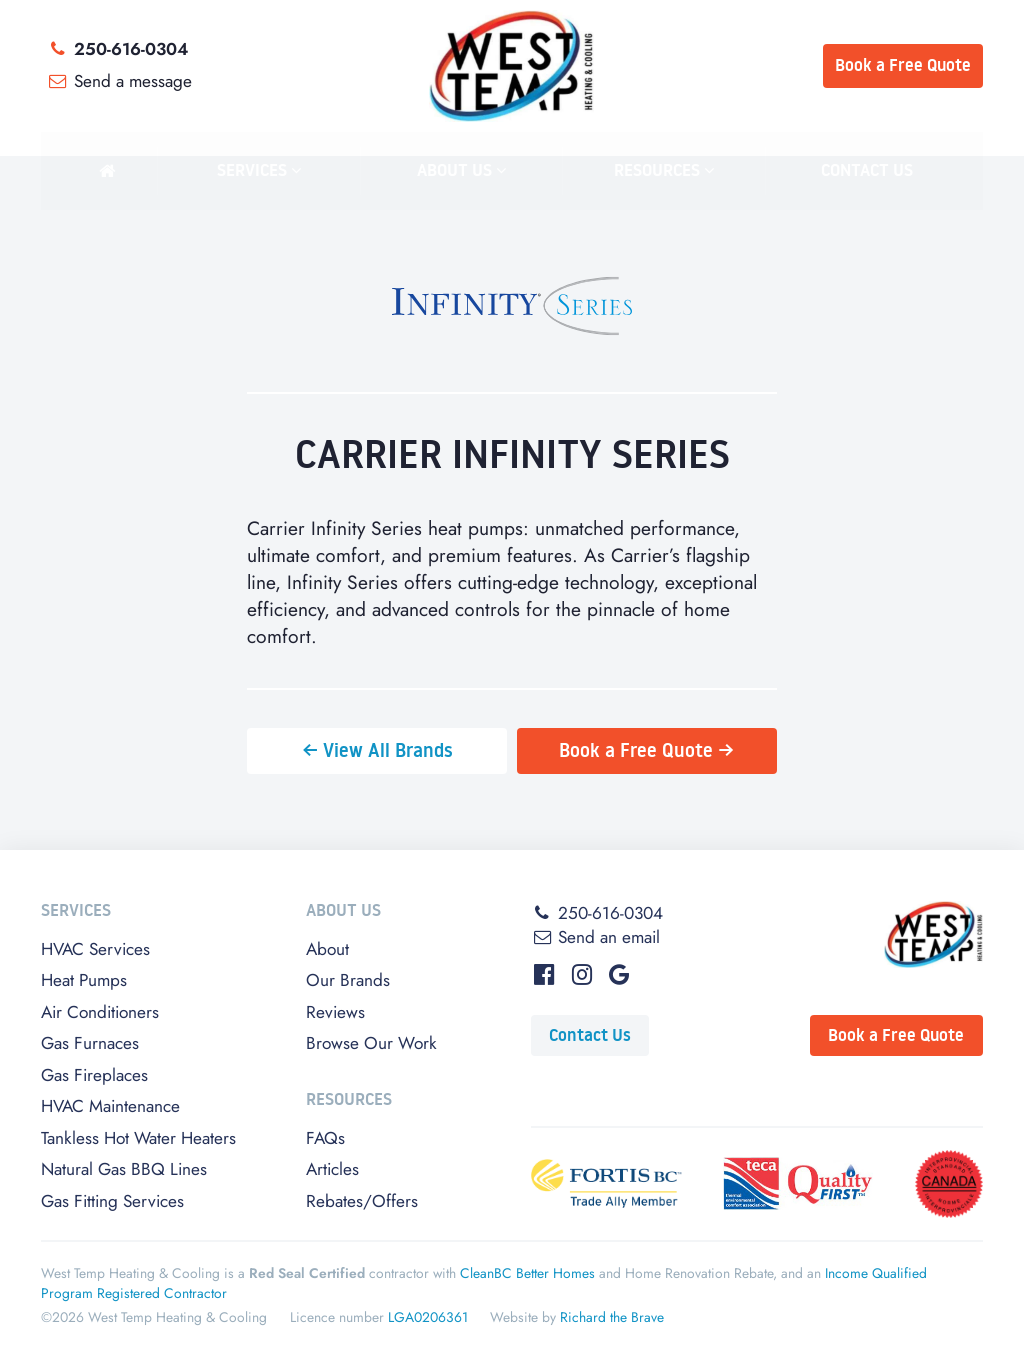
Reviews (335, 1012)
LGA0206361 (428, 1317)
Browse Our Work (371, 1043)
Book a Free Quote (896, 1035)
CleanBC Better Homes (527, 1273)
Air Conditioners (100, 1012)
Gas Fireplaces (94, 1075)
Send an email (595, 937)
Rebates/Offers (362, 1201)
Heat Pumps (84, 980)
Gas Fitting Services (112, 1201)
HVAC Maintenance (110, 1106)
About (327, 949)
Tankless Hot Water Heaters (138, 1138)
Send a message (118, 81)
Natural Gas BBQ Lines (124, 1169)
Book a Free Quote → (646, 750)
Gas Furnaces (90, 1043)
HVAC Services (95, 949)
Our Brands (348, 980)
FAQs (325, 1138)
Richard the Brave (612, 1317)
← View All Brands (377, 750)
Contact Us (590, 1035)
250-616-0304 (116, 49)
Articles (332, 1169)
